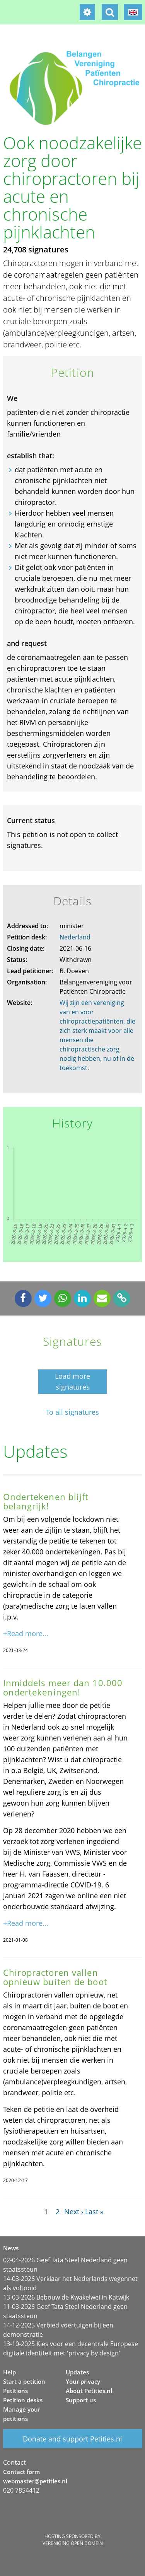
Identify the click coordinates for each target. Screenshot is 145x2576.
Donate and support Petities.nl (72, 2438)
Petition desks (23, 2400)
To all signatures (72, 1412)
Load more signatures (72, 1381)
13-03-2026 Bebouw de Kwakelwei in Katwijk (66, 2297)
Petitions (15, 2391)
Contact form (21, 2472)
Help (9, 2372)
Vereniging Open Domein (73, 2543)
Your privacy (83, 2381)
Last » (94, 2211)
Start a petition (24, 2381)
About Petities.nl (89, 2391)
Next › (73, 2211)
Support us (81, 2400)
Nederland (75, 937)
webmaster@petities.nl (35, 2481)
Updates (77, 2372)
